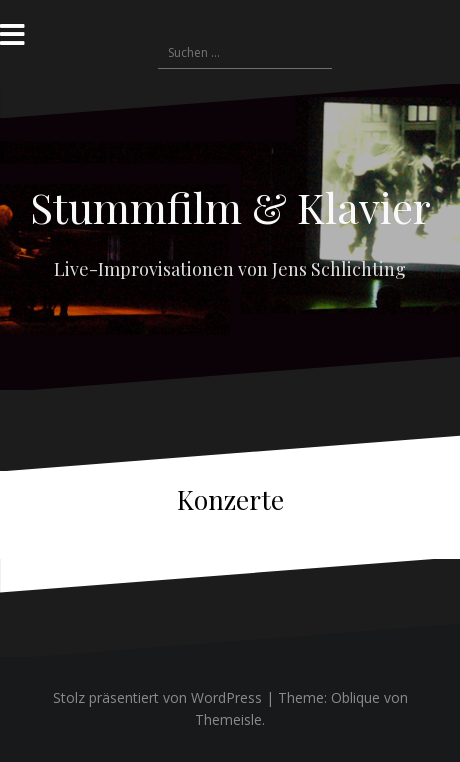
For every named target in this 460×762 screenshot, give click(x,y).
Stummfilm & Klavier (230, 207)
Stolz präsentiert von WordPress (157, 697)
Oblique (355, 697)
